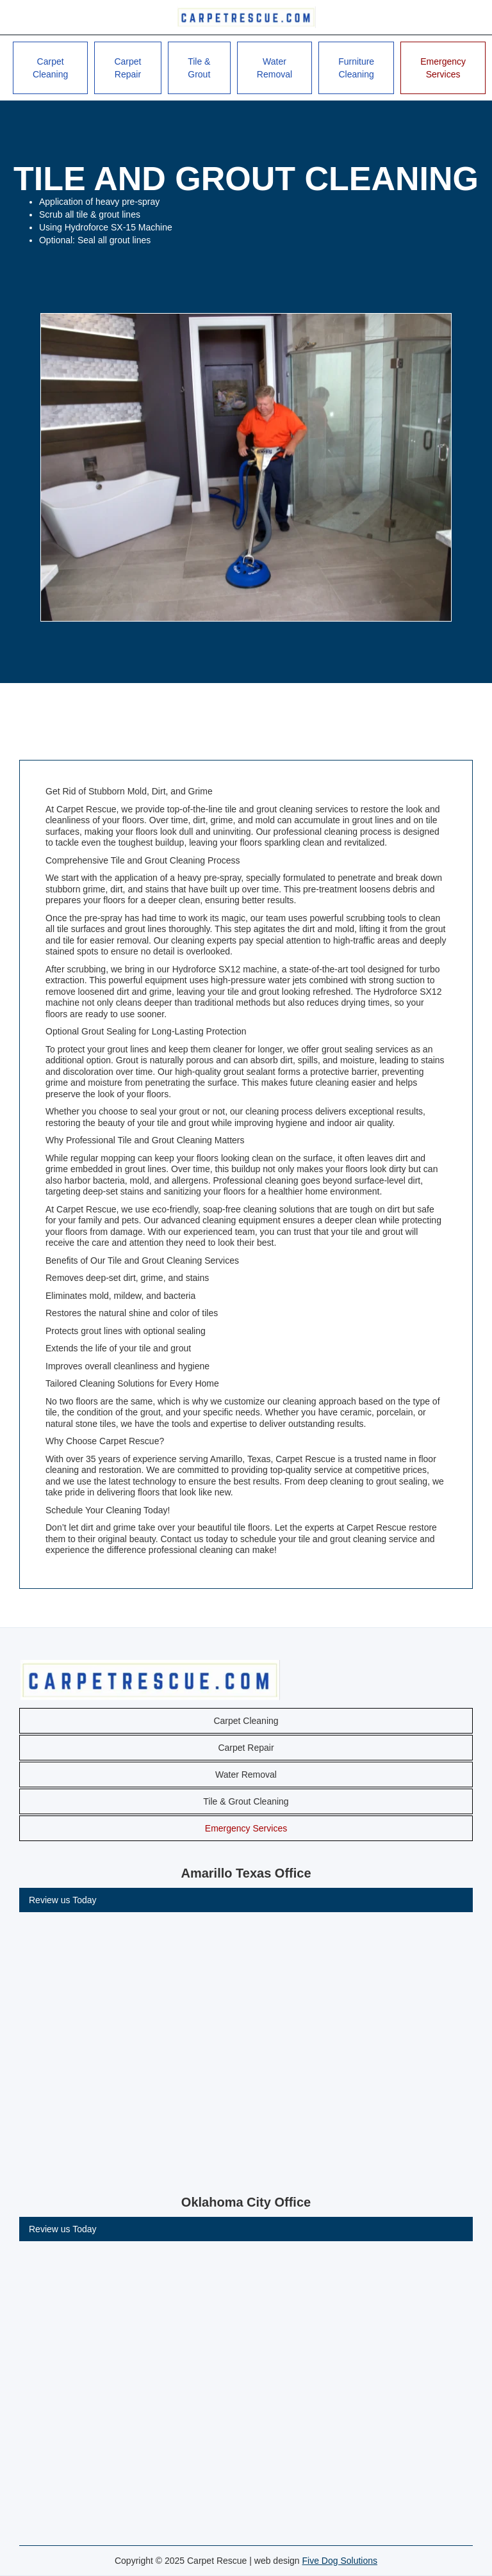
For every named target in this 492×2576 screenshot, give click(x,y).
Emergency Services (443, 67)
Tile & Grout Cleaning (245, 1801)
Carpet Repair (127, 67)
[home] (246, 17)
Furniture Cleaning (356, 67)
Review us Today (63, 1900)
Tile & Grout (199, 67)
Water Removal (274, 67)
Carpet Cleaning (50, 67)
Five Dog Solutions (340, 2561)
